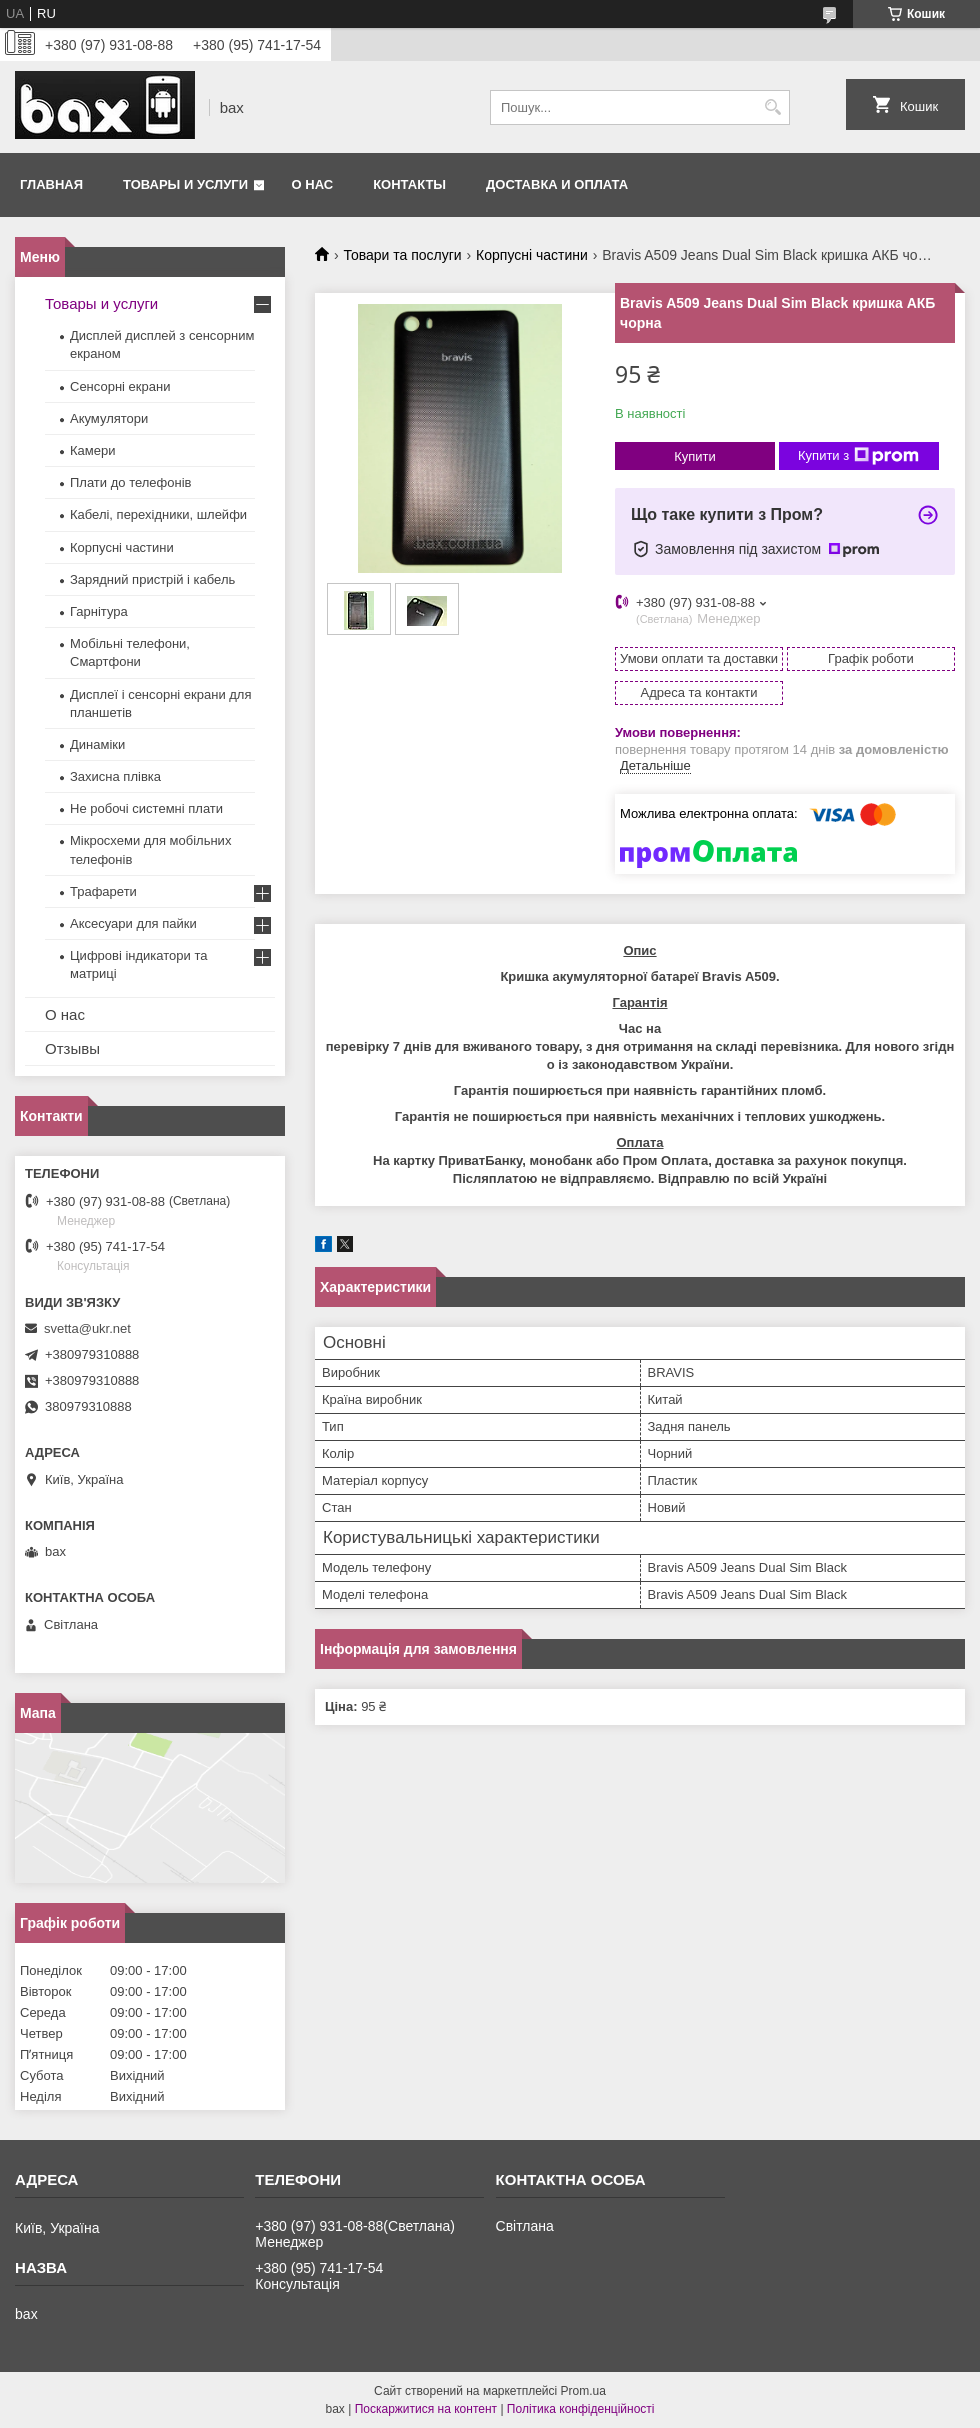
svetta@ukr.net (87, 1328)
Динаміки (97, 744)
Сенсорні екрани (120, 386)
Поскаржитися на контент (426, 2409)
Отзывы (72, 1048)
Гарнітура (99, 611)
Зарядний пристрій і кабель (152, 579)
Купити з (858, 456)
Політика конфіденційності (581, 2409)
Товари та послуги (402, 255)
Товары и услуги (185, 184)
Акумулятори (109, 418)
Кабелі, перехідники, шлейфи (158, 514)
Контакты (409, 184)
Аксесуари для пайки (133, 923)
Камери (92, 450)
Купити (695, 456)
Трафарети (103, 891)
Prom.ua (583, 2391)
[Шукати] (772, 107)
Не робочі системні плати (146, 808)
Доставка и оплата (557, 184)
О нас (313, 184)
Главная (51, 184)
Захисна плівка (115, 776)
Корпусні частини (532, 255)
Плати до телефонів (130, 482)
